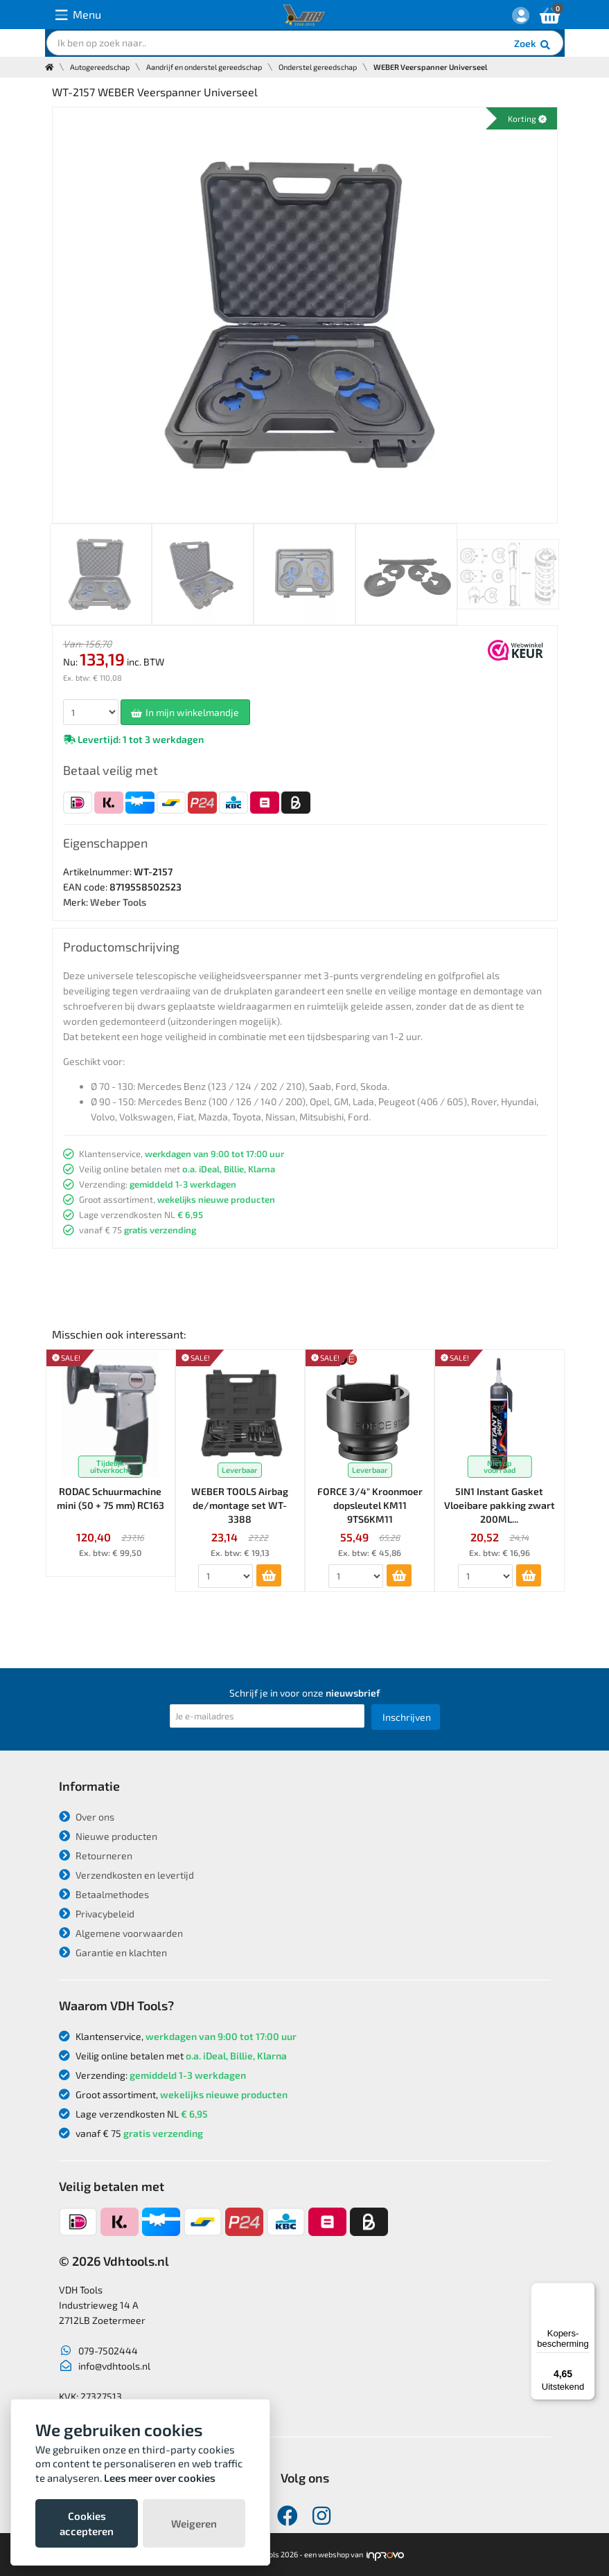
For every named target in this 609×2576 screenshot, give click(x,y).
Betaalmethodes (104, 1894)
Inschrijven (406, 1717)
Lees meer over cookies (159, 2477)
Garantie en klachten (113, 1952)
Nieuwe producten (108, 1836)
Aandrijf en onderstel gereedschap (204, 66)
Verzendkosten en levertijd (126, 1875)
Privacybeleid (96, 1914)
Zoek (533, 45)
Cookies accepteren (87, 2523)
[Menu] (587, 2290)
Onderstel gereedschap (318, 66)
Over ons (86, 1817)
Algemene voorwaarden (121, 1933)
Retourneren (95, 1855)
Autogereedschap (100, 66)
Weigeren (194, 2523)
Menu (78, 15)
